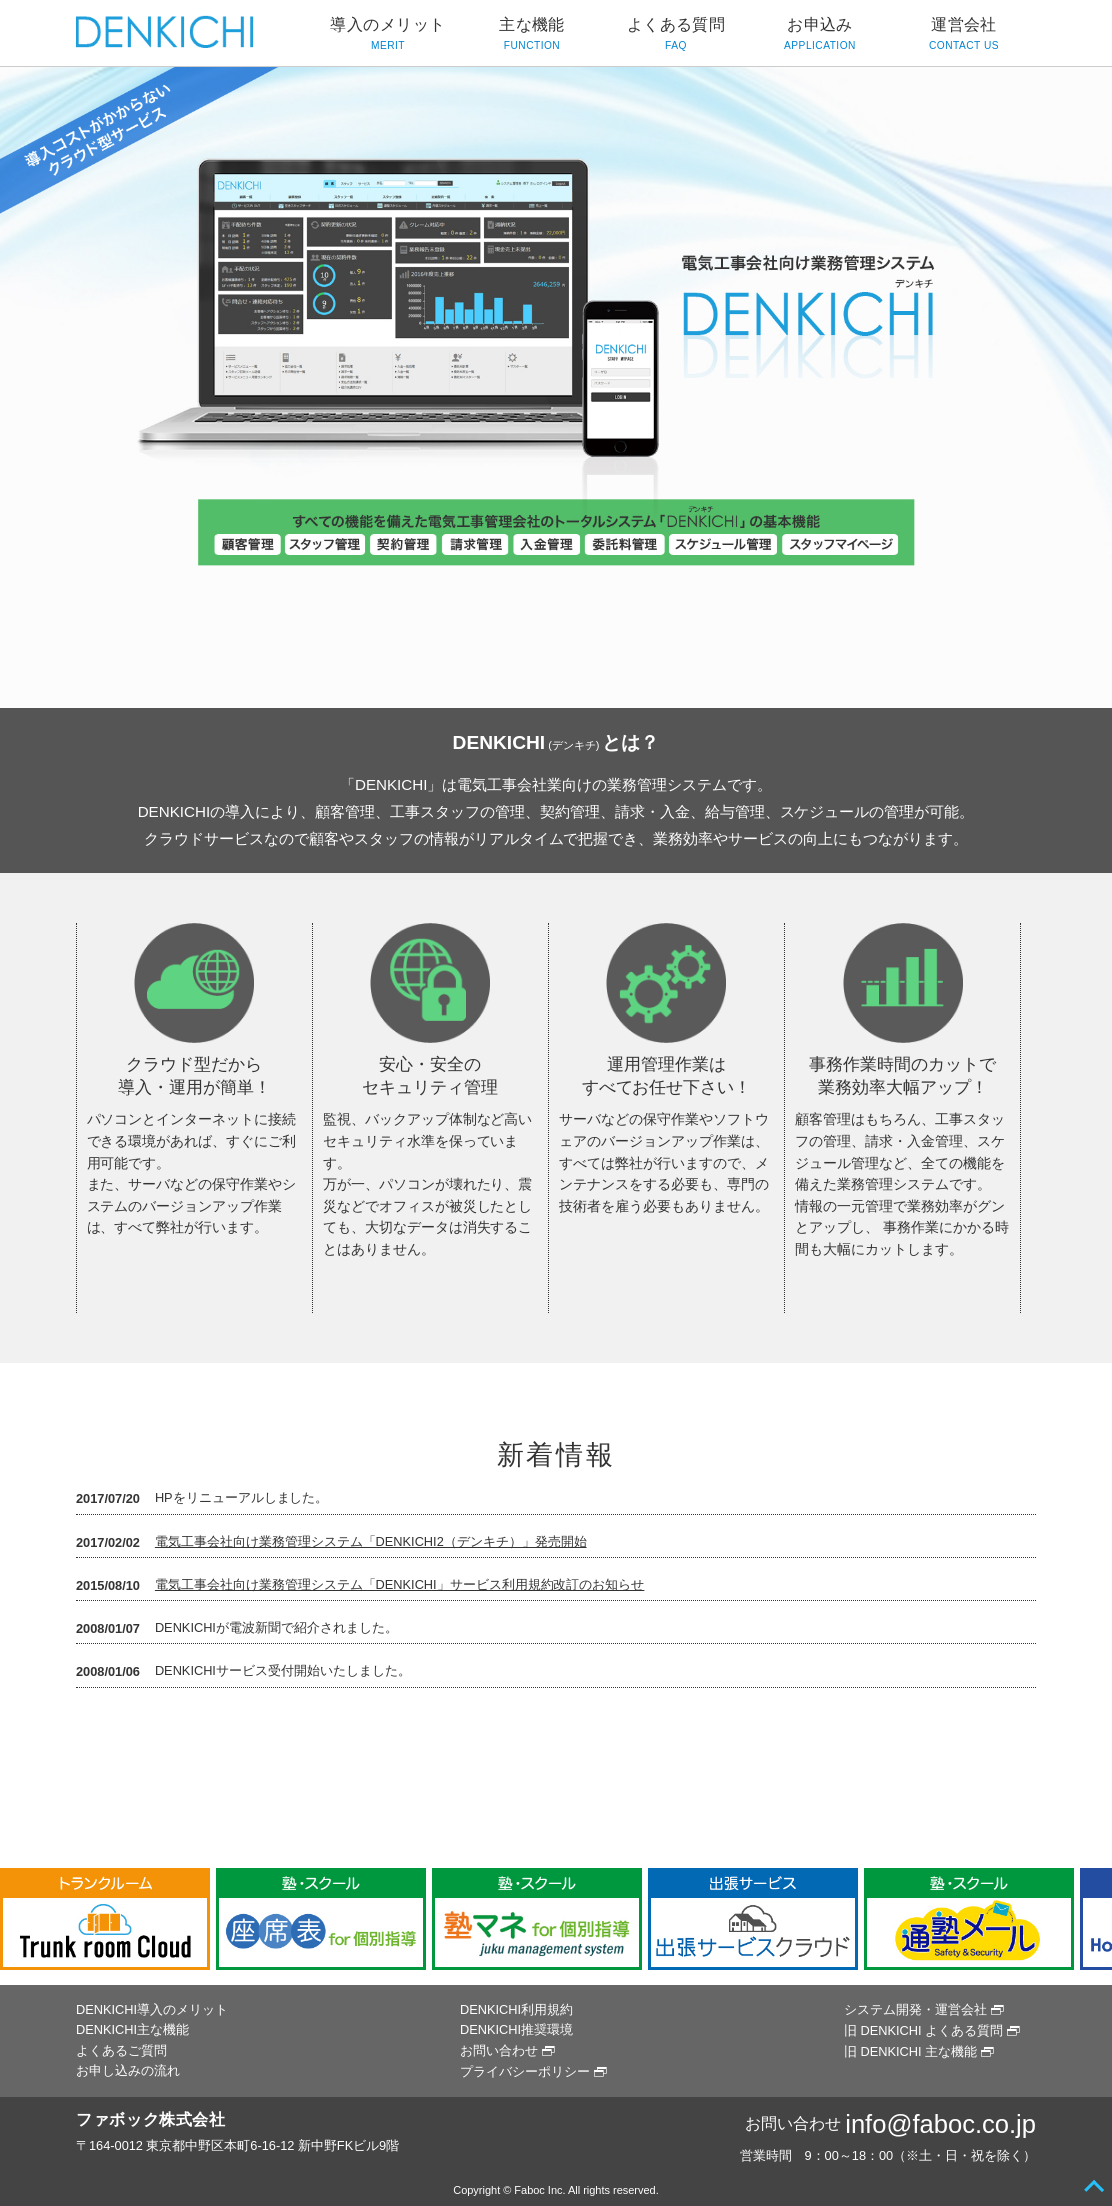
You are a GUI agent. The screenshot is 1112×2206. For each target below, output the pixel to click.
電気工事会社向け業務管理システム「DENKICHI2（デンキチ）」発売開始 (371, 1541)
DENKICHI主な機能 (132, 2029)
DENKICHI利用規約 (516, 2009)
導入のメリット (388, 35)
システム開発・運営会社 (915, 2009)
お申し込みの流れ (128, 2070)
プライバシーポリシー (525, 2071)
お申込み (820, 35)
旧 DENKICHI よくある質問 (923, 2030)
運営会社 (964, 35)
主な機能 (532, 35)
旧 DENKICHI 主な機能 (910, 2051)
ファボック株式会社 (151, 2119)
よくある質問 (676, 35)
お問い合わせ (499, 2050)
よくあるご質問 (121, 2050)
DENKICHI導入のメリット (152, 2009)
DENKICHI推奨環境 (516, 2029)
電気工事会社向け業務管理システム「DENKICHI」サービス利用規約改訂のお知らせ (400, 1584)
